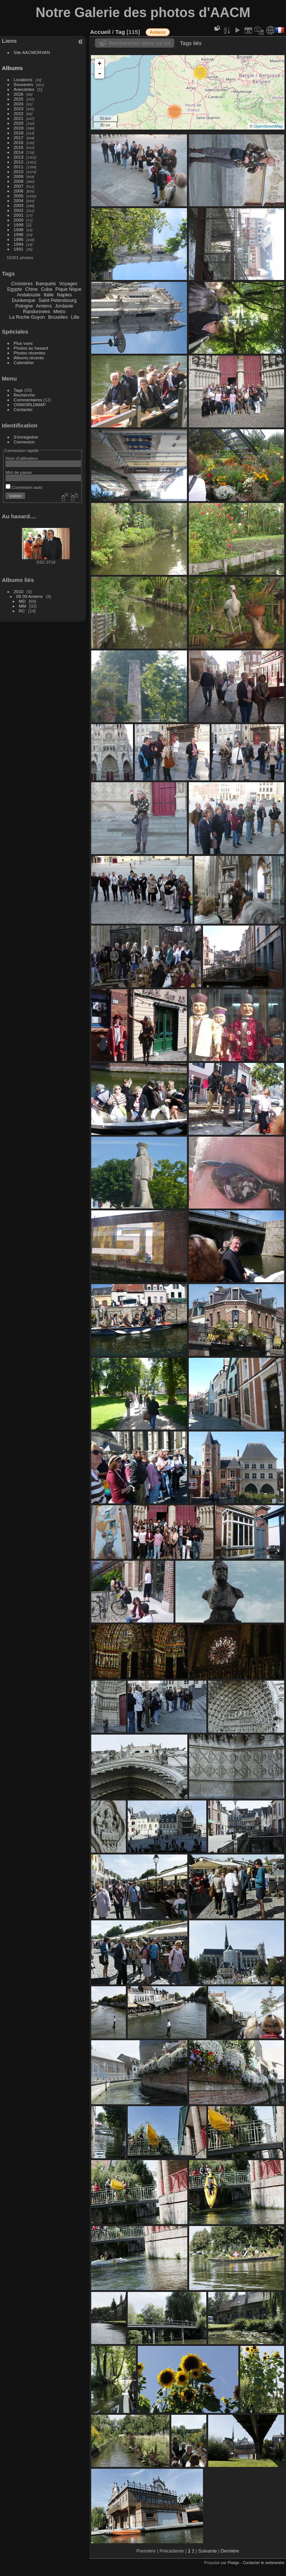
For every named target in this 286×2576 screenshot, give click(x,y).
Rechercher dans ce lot (140, 43)
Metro (59, 311)
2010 (18, 171)
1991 (18, 248)
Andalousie (28, 294)
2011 (18, 166)
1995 (18, 239)
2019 (18, 127)
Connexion (24, 441)
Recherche (24, 394)
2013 (18, 157)
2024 (18, 103)
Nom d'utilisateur (22, 458)
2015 (18, 147)
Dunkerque (23, 300)
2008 (18, 181)
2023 (18, 108)
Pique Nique (68, 289)
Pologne (24, 306)
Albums (12, 68)
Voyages (68, 283)
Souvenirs (23, 84)
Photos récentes (29, 352)
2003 (18, 205)
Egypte (14, 289)
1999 (18, 224)
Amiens (44, 306)
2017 (18, 137)
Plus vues (23, 343)
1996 (18, 234)
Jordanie (64, 306)
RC (22, 615)
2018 (18, 132)
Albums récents (29, 357)
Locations (23, 79)
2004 (18, 200)
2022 (18, 113)
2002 (18, 210)
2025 (18, 98)
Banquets (46, 283)
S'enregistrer (26, 436)
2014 (18, 152)
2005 (18, 195)
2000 (18, 219)
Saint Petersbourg (57, 300)
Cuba (47, 289)
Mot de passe (19, 472)
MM (22, 610)
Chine (31, 289)
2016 (18, 142)
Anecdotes (24, 89)
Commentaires (28, 399)
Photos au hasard (31, 348)
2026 (18, 94)
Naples (64, 294)
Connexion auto (24, 487)
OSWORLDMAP (30, 404)
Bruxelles (58, 317)
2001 (18, 215)
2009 (18, 176)
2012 (18, 161)
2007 (18, 186)
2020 (18, 123)
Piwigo (233, 2562)
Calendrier (24, 362)
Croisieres (22, 283)
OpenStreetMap (268, 126)
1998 (18, 229)
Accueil (100, 32)
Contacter (23, 409)
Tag (120, 32)
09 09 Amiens (29, 600)
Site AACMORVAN (32, 52)
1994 (18, 244)
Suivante (207, 2551)
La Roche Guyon (27, 317)
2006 (18, 190)
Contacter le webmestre (264, 2562)
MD (22, 605)
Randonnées (36, 311)
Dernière (230, 2551)
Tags (18, 390)
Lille (75, 317)
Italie (49, 294)
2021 (18, 118)
